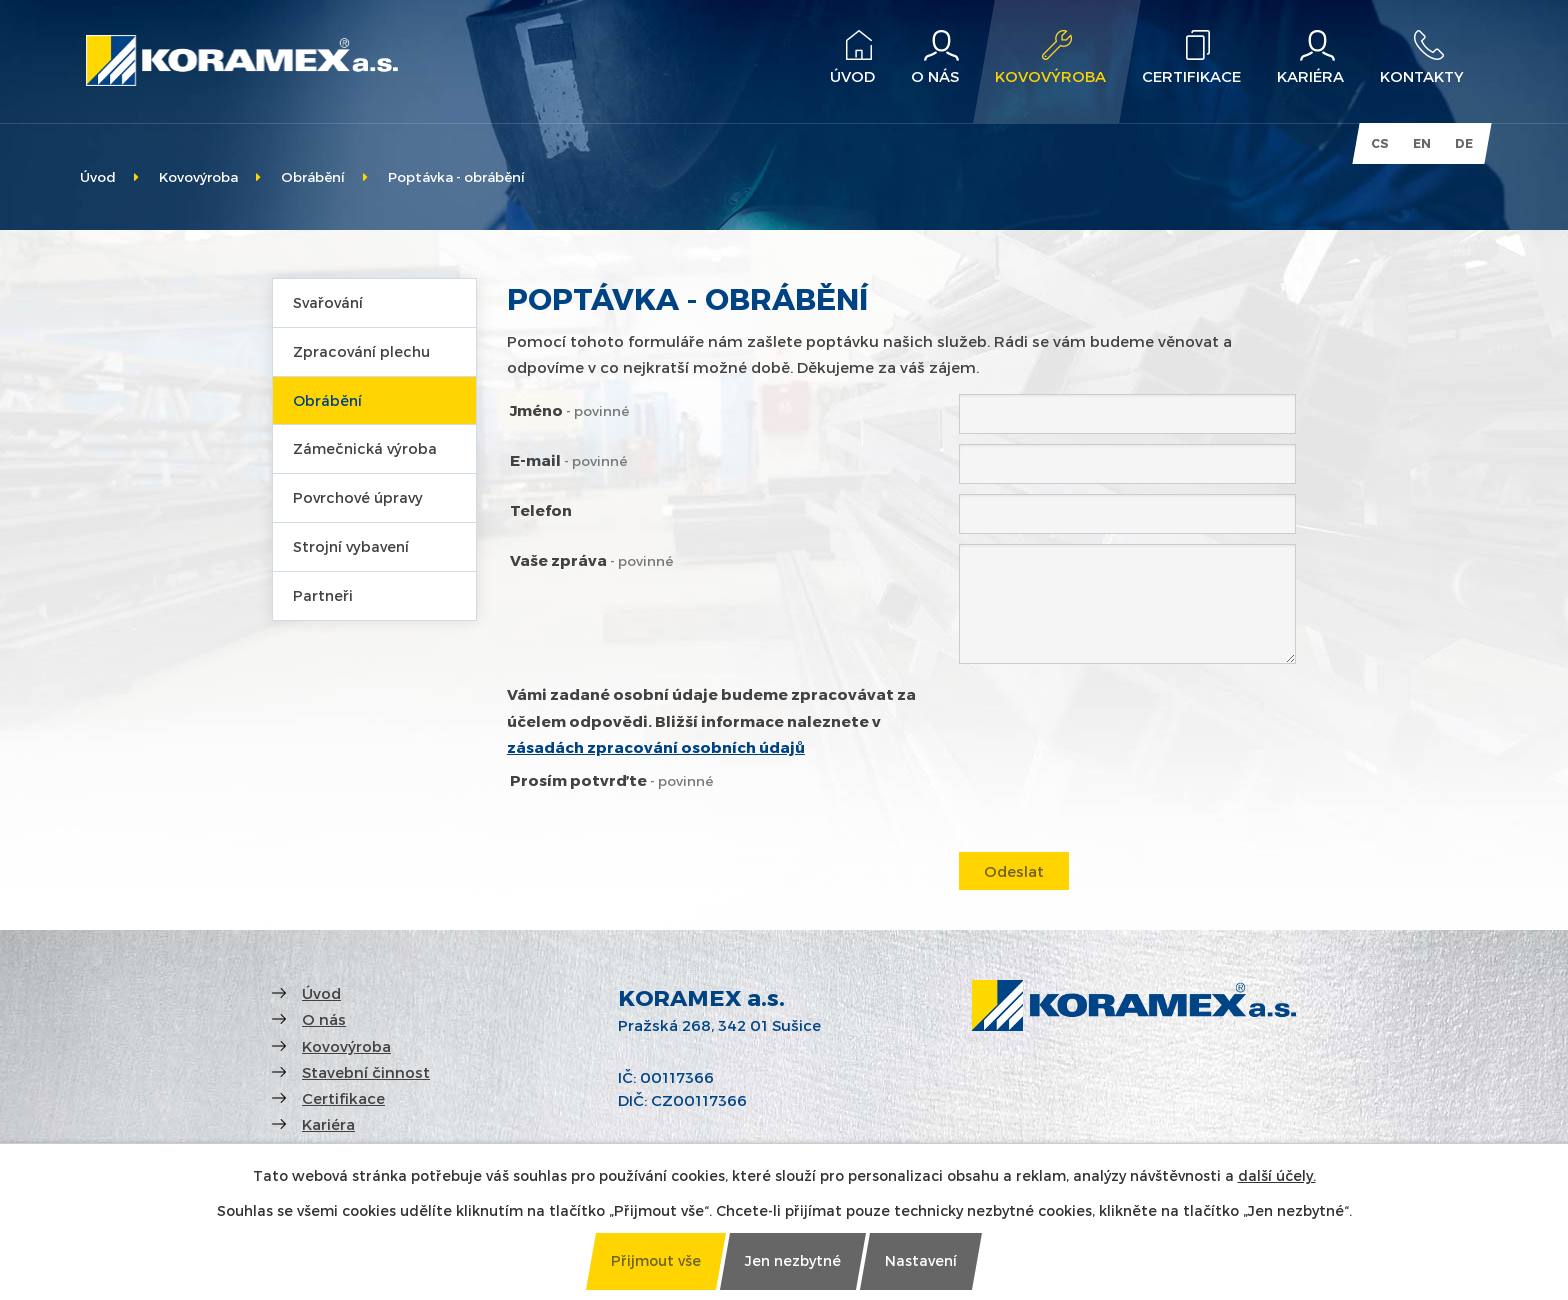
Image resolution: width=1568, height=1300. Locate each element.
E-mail (568, 460)
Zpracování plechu (361, 351)
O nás (324, 1019)
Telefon (541, 510)
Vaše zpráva (591, 560)
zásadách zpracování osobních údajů (656, 747)
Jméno (569, 410)
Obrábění (313, 176)
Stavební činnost (366, 1072)
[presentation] (1111, 806)
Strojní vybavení (351, 546)
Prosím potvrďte (611, 780)
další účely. (1277, 1175)
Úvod (98, 176)
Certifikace (343, 1098)
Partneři (323, 595)
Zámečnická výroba (365, 448)
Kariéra (328, 1124)
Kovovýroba (198, 176)
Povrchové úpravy (358, 497)
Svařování (328, 302)
